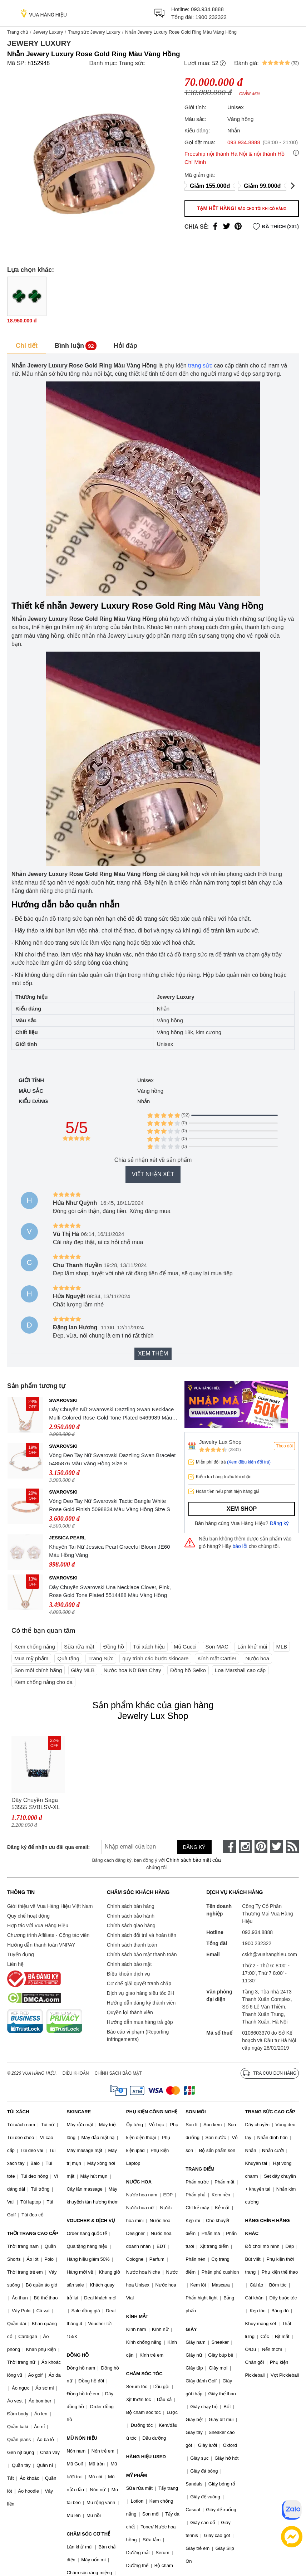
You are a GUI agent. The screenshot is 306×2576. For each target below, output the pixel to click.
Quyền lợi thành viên (130, 2012)
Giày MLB (83, 1670)
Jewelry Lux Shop (220, 1442)
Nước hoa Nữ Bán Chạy (132, 1670)
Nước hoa (258, 1658)
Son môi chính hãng (38, 1670)
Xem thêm (153, 1353)
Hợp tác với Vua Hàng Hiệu (37, 1925)
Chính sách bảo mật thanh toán (142, 1954)
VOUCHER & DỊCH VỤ (90, 2220)
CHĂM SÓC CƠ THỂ (88, 2534)
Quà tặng (68, 1658)
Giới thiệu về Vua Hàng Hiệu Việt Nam (50, 1906)
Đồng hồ (113, 1647)
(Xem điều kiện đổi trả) (249, 1462)
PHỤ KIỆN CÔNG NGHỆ (151, 2111)
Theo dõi (284, 1445)
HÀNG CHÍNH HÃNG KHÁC (267, 2227)
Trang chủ (17, 32)
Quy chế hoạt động (28, 1916)
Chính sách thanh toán (132, 1945)
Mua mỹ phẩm (31, 1658)
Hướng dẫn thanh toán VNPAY (41, 1945)
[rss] (292, 1846)
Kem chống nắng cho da (43, 1682)
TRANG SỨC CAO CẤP (270, 2111)
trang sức (200, 365)
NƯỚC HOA (139, 2182)
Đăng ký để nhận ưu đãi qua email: (45, 1847)
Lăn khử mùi (252, 1647)
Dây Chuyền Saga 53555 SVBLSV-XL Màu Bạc (35, 1804)
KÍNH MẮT (137, 2316)
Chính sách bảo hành (130, 1916)
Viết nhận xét (153, 1174)
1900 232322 (211, 17)
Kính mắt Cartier (217, 1658)
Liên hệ (15, 1964)
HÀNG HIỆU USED (146, 2456)
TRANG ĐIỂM (200, 2169)
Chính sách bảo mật (129, 1964)
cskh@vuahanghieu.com (269, 1954)
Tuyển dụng (20, 1954)
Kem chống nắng (34, 1647)
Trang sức (132, 63)
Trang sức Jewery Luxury (94, 32)
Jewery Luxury (48, 32)
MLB (281, 1647)
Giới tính (31, 1080)
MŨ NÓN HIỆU (81, 2438)
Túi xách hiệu (149, 1647)
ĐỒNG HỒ (77, 2355)
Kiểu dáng (33, 1101)
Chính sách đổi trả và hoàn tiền (141, 1935)
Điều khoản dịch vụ (128, 1974)
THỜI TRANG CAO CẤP (32, 2233)
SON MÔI (196, 2111)
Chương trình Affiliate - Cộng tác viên (48, 1935)
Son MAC (217, 1647)
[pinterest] (261, 1846)
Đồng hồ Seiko (188, 1670)
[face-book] (229, 1846)
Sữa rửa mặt (79, 1647)
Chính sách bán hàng (130, 1906)
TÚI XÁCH (18, 2111)
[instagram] (245, 1846)
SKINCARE (78, 2111)
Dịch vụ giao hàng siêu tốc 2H (140, 1993)
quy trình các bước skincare (155, 1658)
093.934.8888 (207, 9)
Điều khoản (76, 2073)
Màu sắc (31, 1091)
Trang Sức (100, 1658)
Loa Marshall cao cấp (240, 1670)
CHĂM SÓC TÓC (144, 2373)
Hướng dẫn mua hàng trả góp (140, 2022)
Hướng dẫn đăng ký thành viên (141, 2003)
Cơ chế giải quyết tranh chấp (139, 1983)
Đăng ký (279, 1523)
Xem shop (242, 1509)
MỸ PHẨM (136, 2475)
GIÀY (191, 2329)
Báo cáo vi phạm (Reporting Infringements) (138, 2035)
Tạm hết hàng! (241, 208)
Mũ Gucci (185, 1647)
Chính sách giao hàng (131, 1925)
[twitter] (276, 1846)
